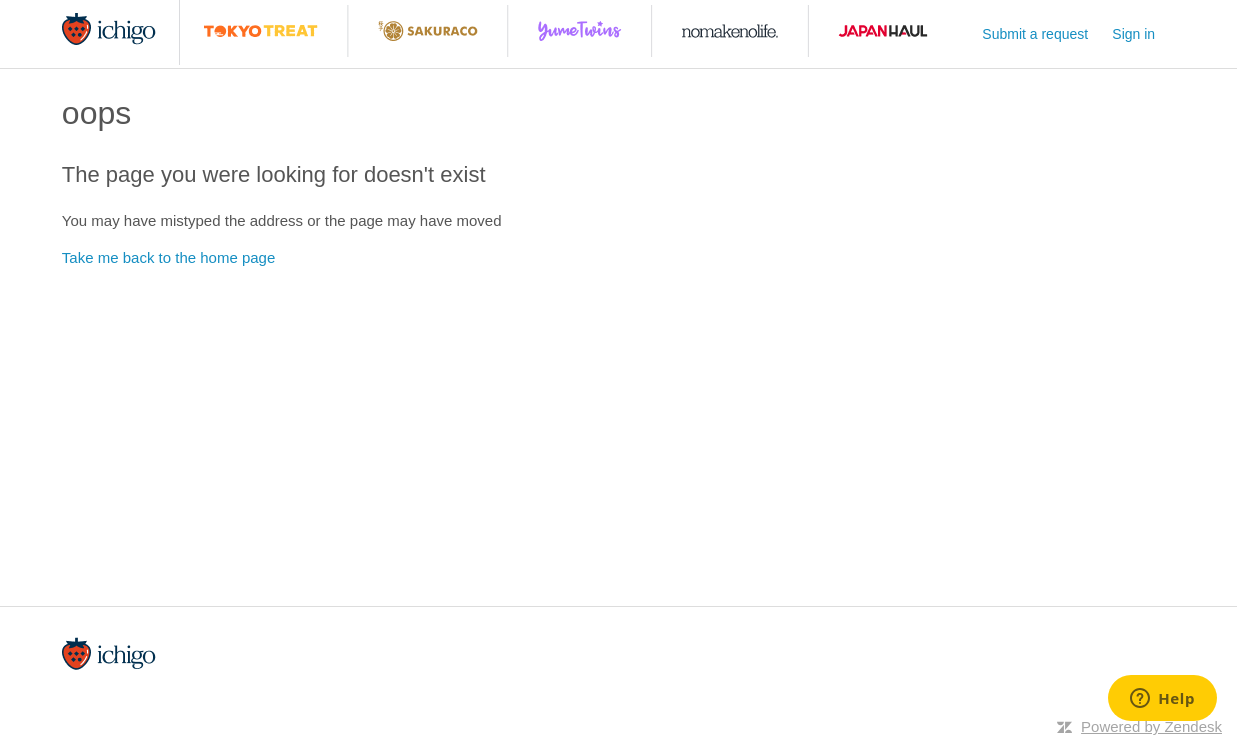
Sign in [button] (1133, 34)
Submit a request (1035, 34)
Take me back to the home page (168, 257)
